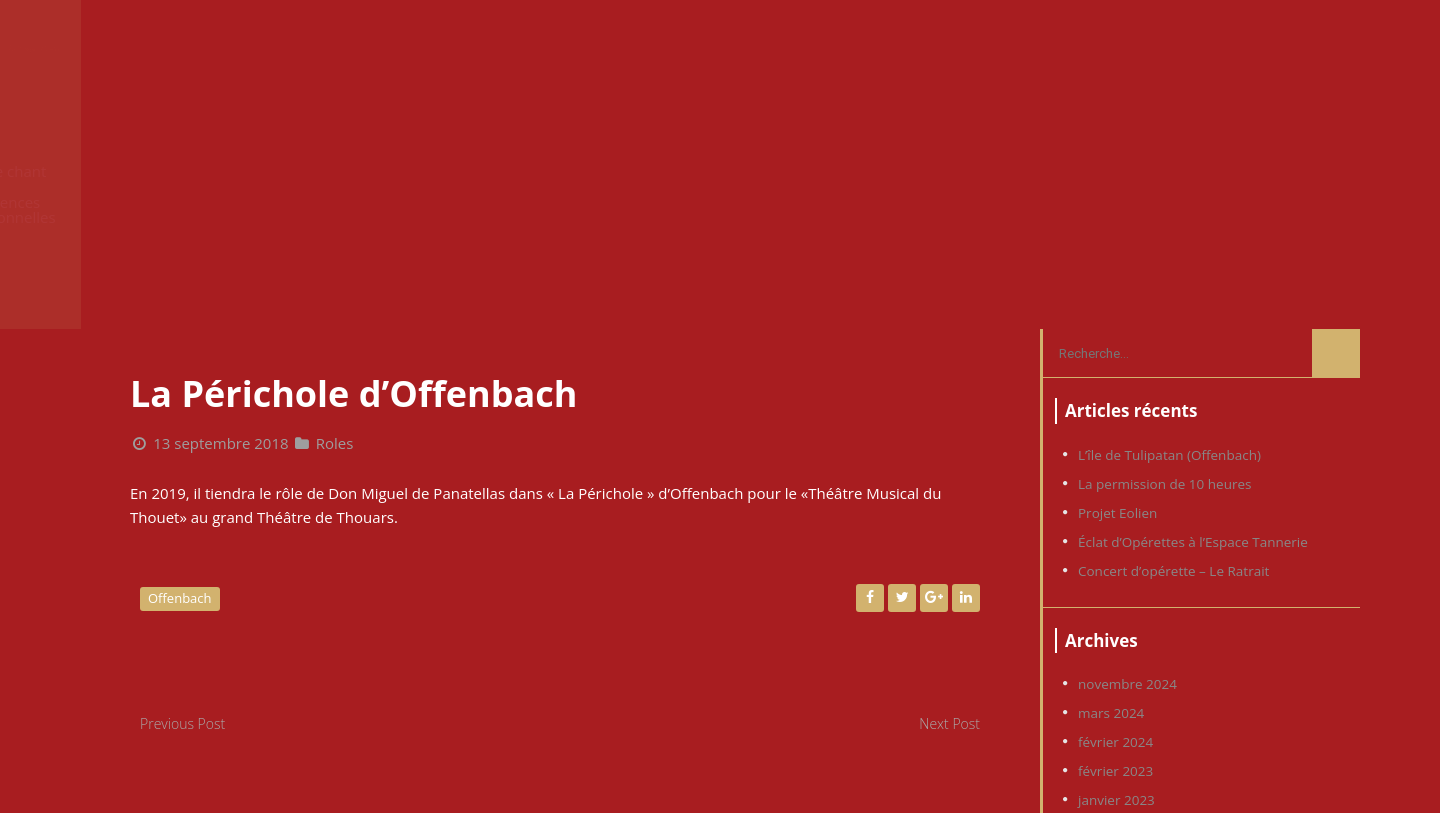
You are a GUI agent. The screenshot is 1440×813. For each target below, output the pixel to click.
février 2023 (1115, 544)
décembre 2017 (1127, 747)
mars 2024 (1111, 486)
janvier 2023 (1116, 573)
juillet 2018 (1112, 718)
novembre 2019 (1127, 631)
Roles (335, 216)
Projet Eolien (1117, 286)
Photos (1216, 49)
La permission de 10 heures (1164, 257)
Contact (1308, 49)
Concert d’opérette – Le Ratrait (1173, 344)
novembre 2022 (1127, 602)
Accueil (660, 49)
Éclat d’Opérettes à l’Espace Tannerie (1193, 315)
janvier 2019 (1116, 660)
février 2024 (1115, 515)
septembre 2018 (1129, 689)
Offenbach (180, 371)
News (744, 49)
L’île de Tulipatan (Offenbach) (1169, 228)
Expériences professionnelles (1050, 49)
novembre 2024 (1127, 457)
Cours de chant (857, 49)
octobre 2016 (1119, 776)
